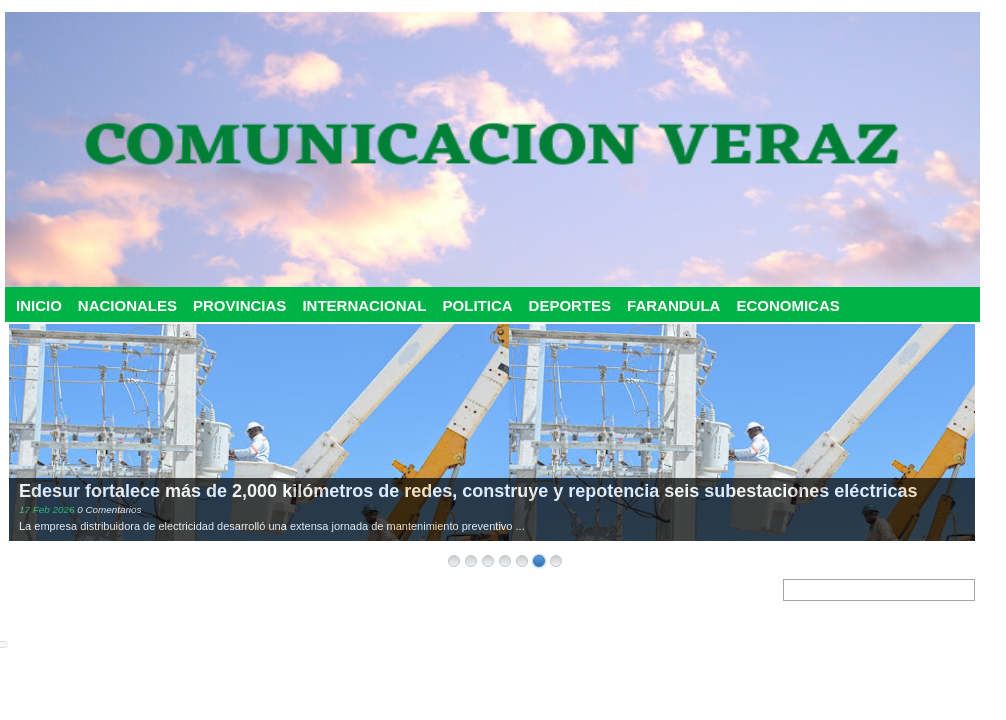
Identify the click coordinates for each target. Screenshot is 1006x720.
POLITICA (478, 305)
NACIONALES (127, 305)
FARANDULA (673, 305)
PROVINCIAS (239, 305)
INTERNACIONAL (364, 305)
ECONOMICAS (787, 305)
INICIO (39, 305)
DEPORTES (570, 305)
